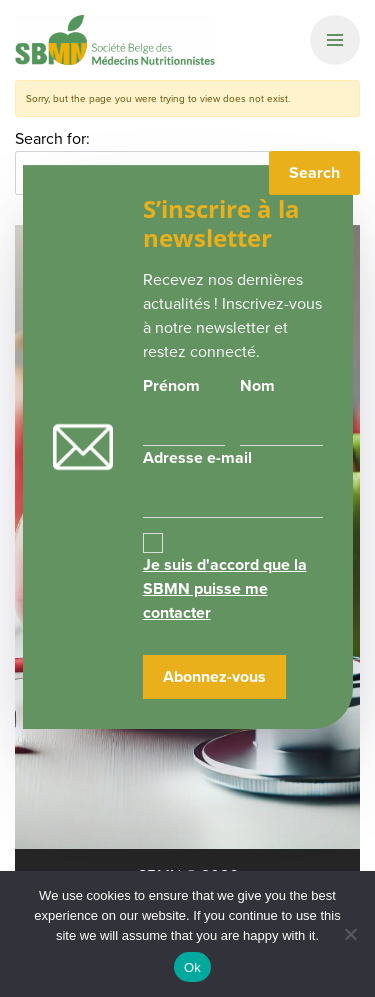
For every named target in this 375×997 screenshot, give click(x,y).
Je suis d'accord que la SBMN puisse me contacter (225, 588)
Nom (257, 385)
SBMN (115, 40)
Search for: (52, 138)
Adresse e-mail (233, 482)
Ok (192, 967)
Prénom (171, 385)
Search (314, 172)
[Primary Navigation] (335, 40)
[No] (350, 934)
